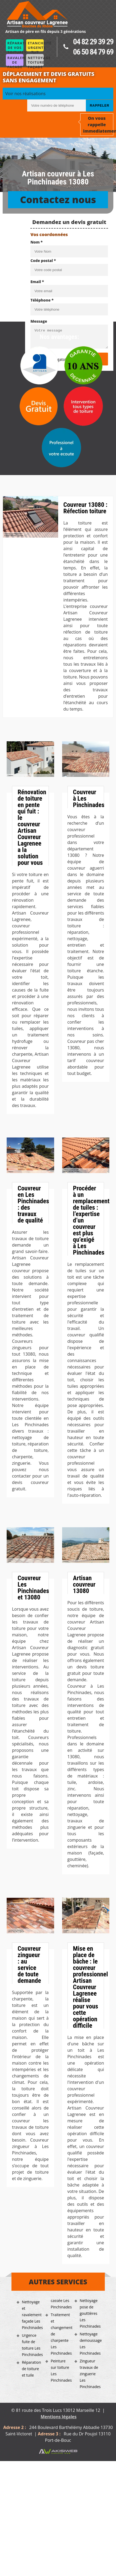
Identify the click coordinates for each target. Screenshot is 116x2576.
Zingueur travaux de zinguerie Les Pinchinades (89, 2373)
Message (38, 321)
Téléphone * (42, 300)
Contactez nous (58, 199)
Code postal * (43, 260)
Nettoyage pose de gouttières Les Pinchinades (89, 2313)
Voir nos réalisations (25, 94)
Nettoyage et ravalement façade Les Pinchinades (32, 2314)
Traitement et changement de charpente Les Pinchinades (60, 2334)
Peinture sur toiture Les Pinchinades (60, 2370)
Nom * (36, 242)
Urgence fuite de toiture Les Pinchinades (32, 2345)
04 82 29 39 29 (93, 41)
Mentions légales (59, 2417)
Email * (37, 281)
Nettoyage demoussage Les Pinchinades (89, 2343)
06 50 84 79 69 (93, 51)
